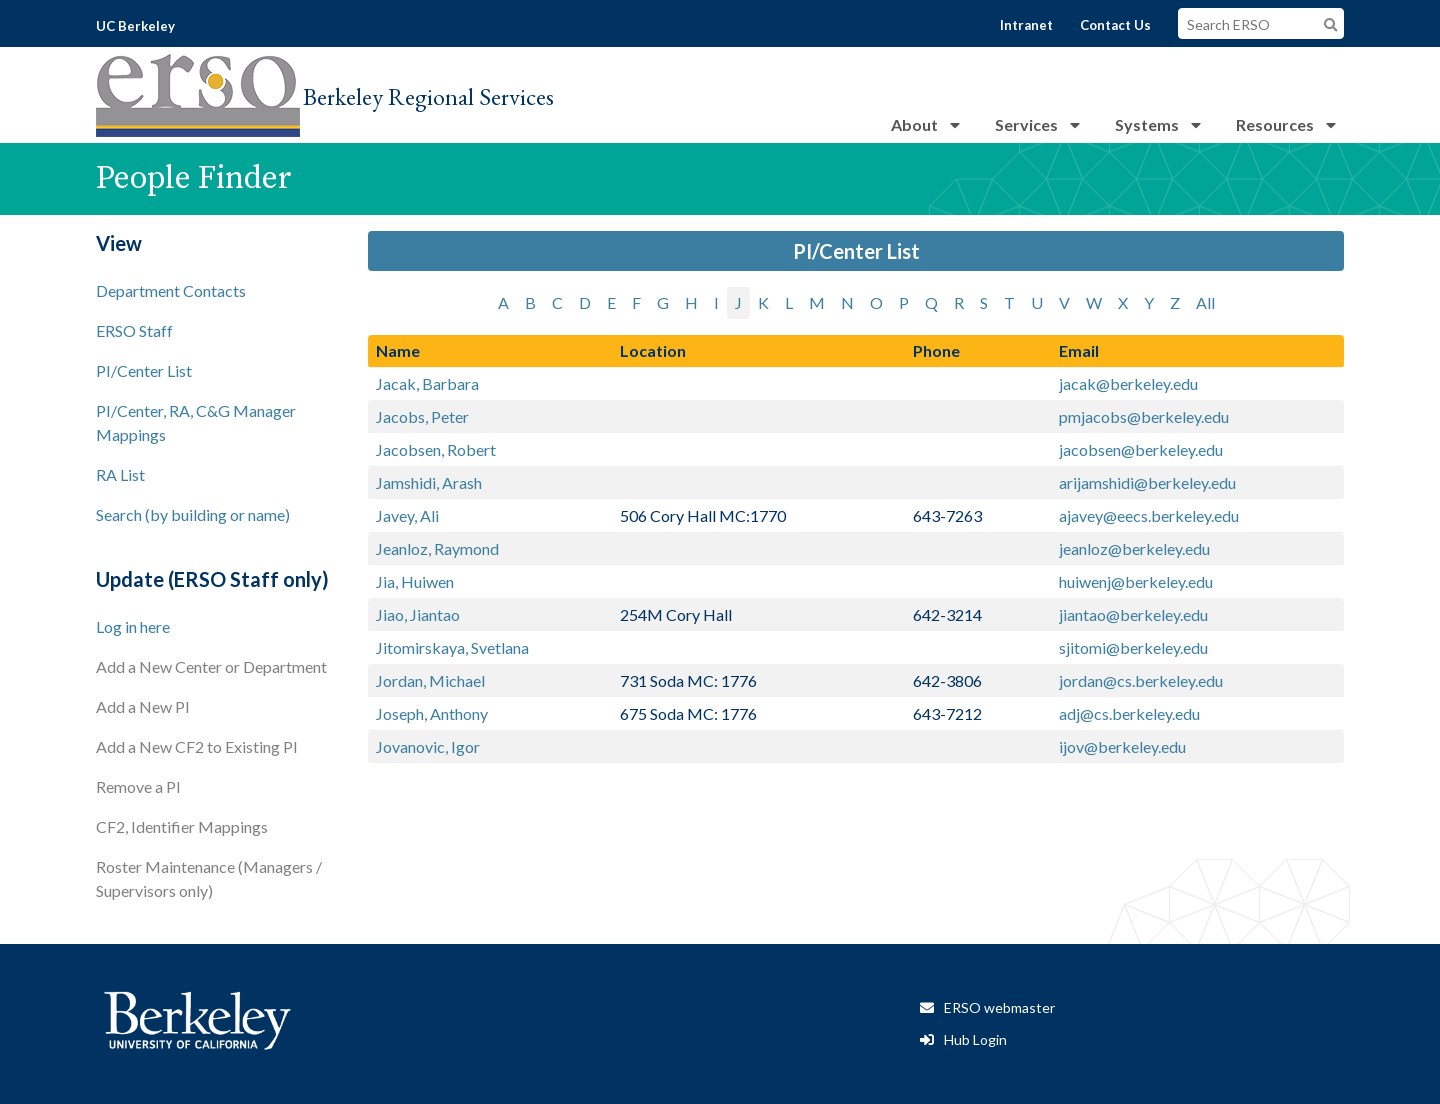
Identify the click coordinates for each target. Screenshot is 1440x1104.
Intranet (1026, 25)
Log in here (133, 626)
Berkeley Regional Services (428, 96)
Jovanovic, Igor (428, 746)
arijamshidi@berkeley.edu (1147, 482)
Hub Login (975, 1039)
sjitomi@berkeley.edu (1133, 647)
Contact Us (1115, 25)
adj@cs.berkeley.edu (1129, 713)
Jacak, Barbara (427, 383)
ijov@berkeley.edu (1122, 746)
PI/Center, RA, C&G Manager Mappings (196, 422)
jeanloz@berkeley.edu (1134, 548)
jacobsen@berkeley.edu (1141, 449)
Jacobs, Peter (422, 416)
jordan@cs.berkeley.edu (1141, 680)
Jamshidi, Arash (429, 482)
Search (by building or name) (193, 514)
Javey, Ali (407, 515)
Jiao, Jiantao (418, 614)
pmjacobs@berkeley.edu (1144, 416)
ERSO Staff (134, 330)
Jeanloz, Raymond (437, 548)
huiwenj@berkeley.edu (1136, 581)
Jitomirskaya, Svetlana (452, 647)
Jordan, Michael (430, 680)
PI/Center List (144, 370)
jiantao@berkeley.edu (1133, 614)
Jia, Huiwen (415, 581)
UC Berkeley (135, 26)
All (1205, 302)
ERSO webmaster (999, 1007)
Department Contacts (171, 290)
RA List (120, 474)
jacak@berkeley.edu (1128, 383)
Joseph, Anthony (432, 713)
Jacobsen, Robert (436, 449)
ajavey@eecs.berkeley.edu (1149, 515)
